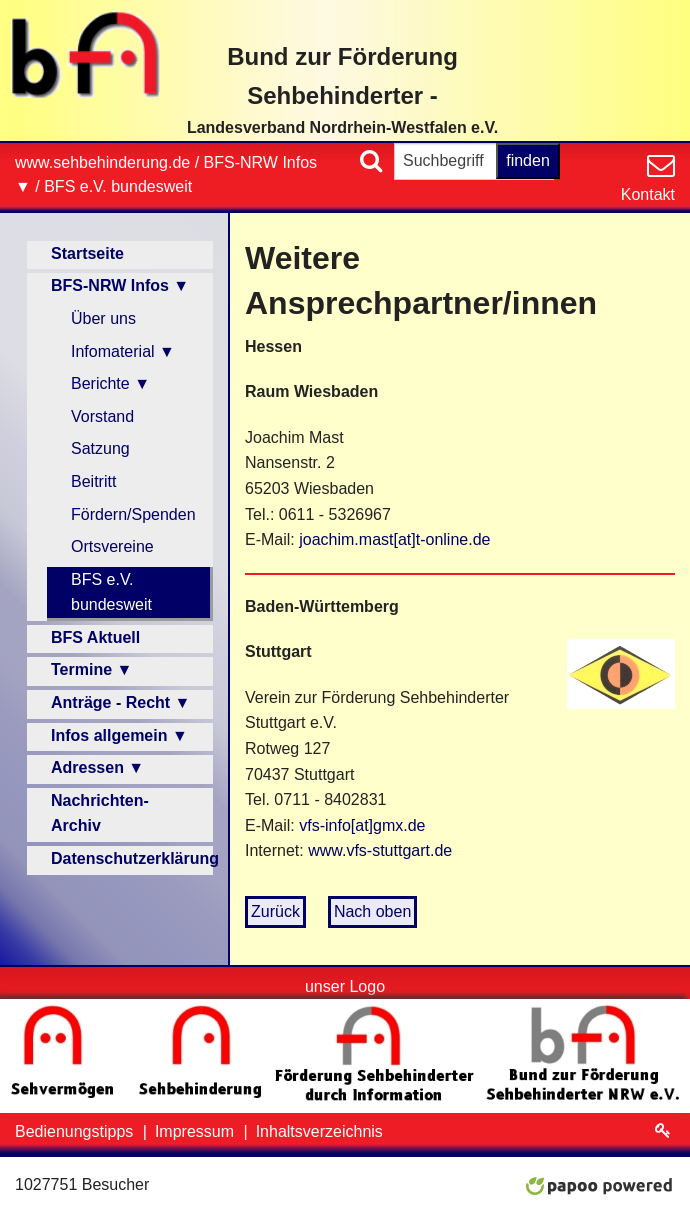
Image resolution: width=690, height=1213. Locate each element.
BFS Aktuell (95, 637)
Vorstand (102, 416)
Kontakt (648, 194)
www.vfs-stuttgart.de (380, 850)
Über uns (103, 318)
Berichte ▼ (110, 383)
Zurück (275, 911)
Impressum (197, 1131)
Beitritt (93, 481)
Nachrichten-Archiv (100, 813)
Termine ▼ (91, 669)
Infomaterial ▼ (123, 351)
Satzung (100, 448)
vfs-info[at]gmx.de (362, 825)
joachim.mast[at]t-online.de (394, 539)
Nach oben (372, 911)
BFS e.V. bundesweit (118, 186)
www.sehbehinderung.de (102, 162)
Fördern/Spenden (133, 514)
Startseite (87, 253)
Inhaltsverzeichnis (319, 1131)
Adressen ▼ (97, 767)
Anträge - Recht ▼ (120, 702)
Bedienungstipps (76, 1131)
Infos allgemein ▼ (119, 735)
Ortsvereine (112, 546)
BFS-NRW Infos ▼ (120, 285)
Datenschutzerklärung (132, 858)
